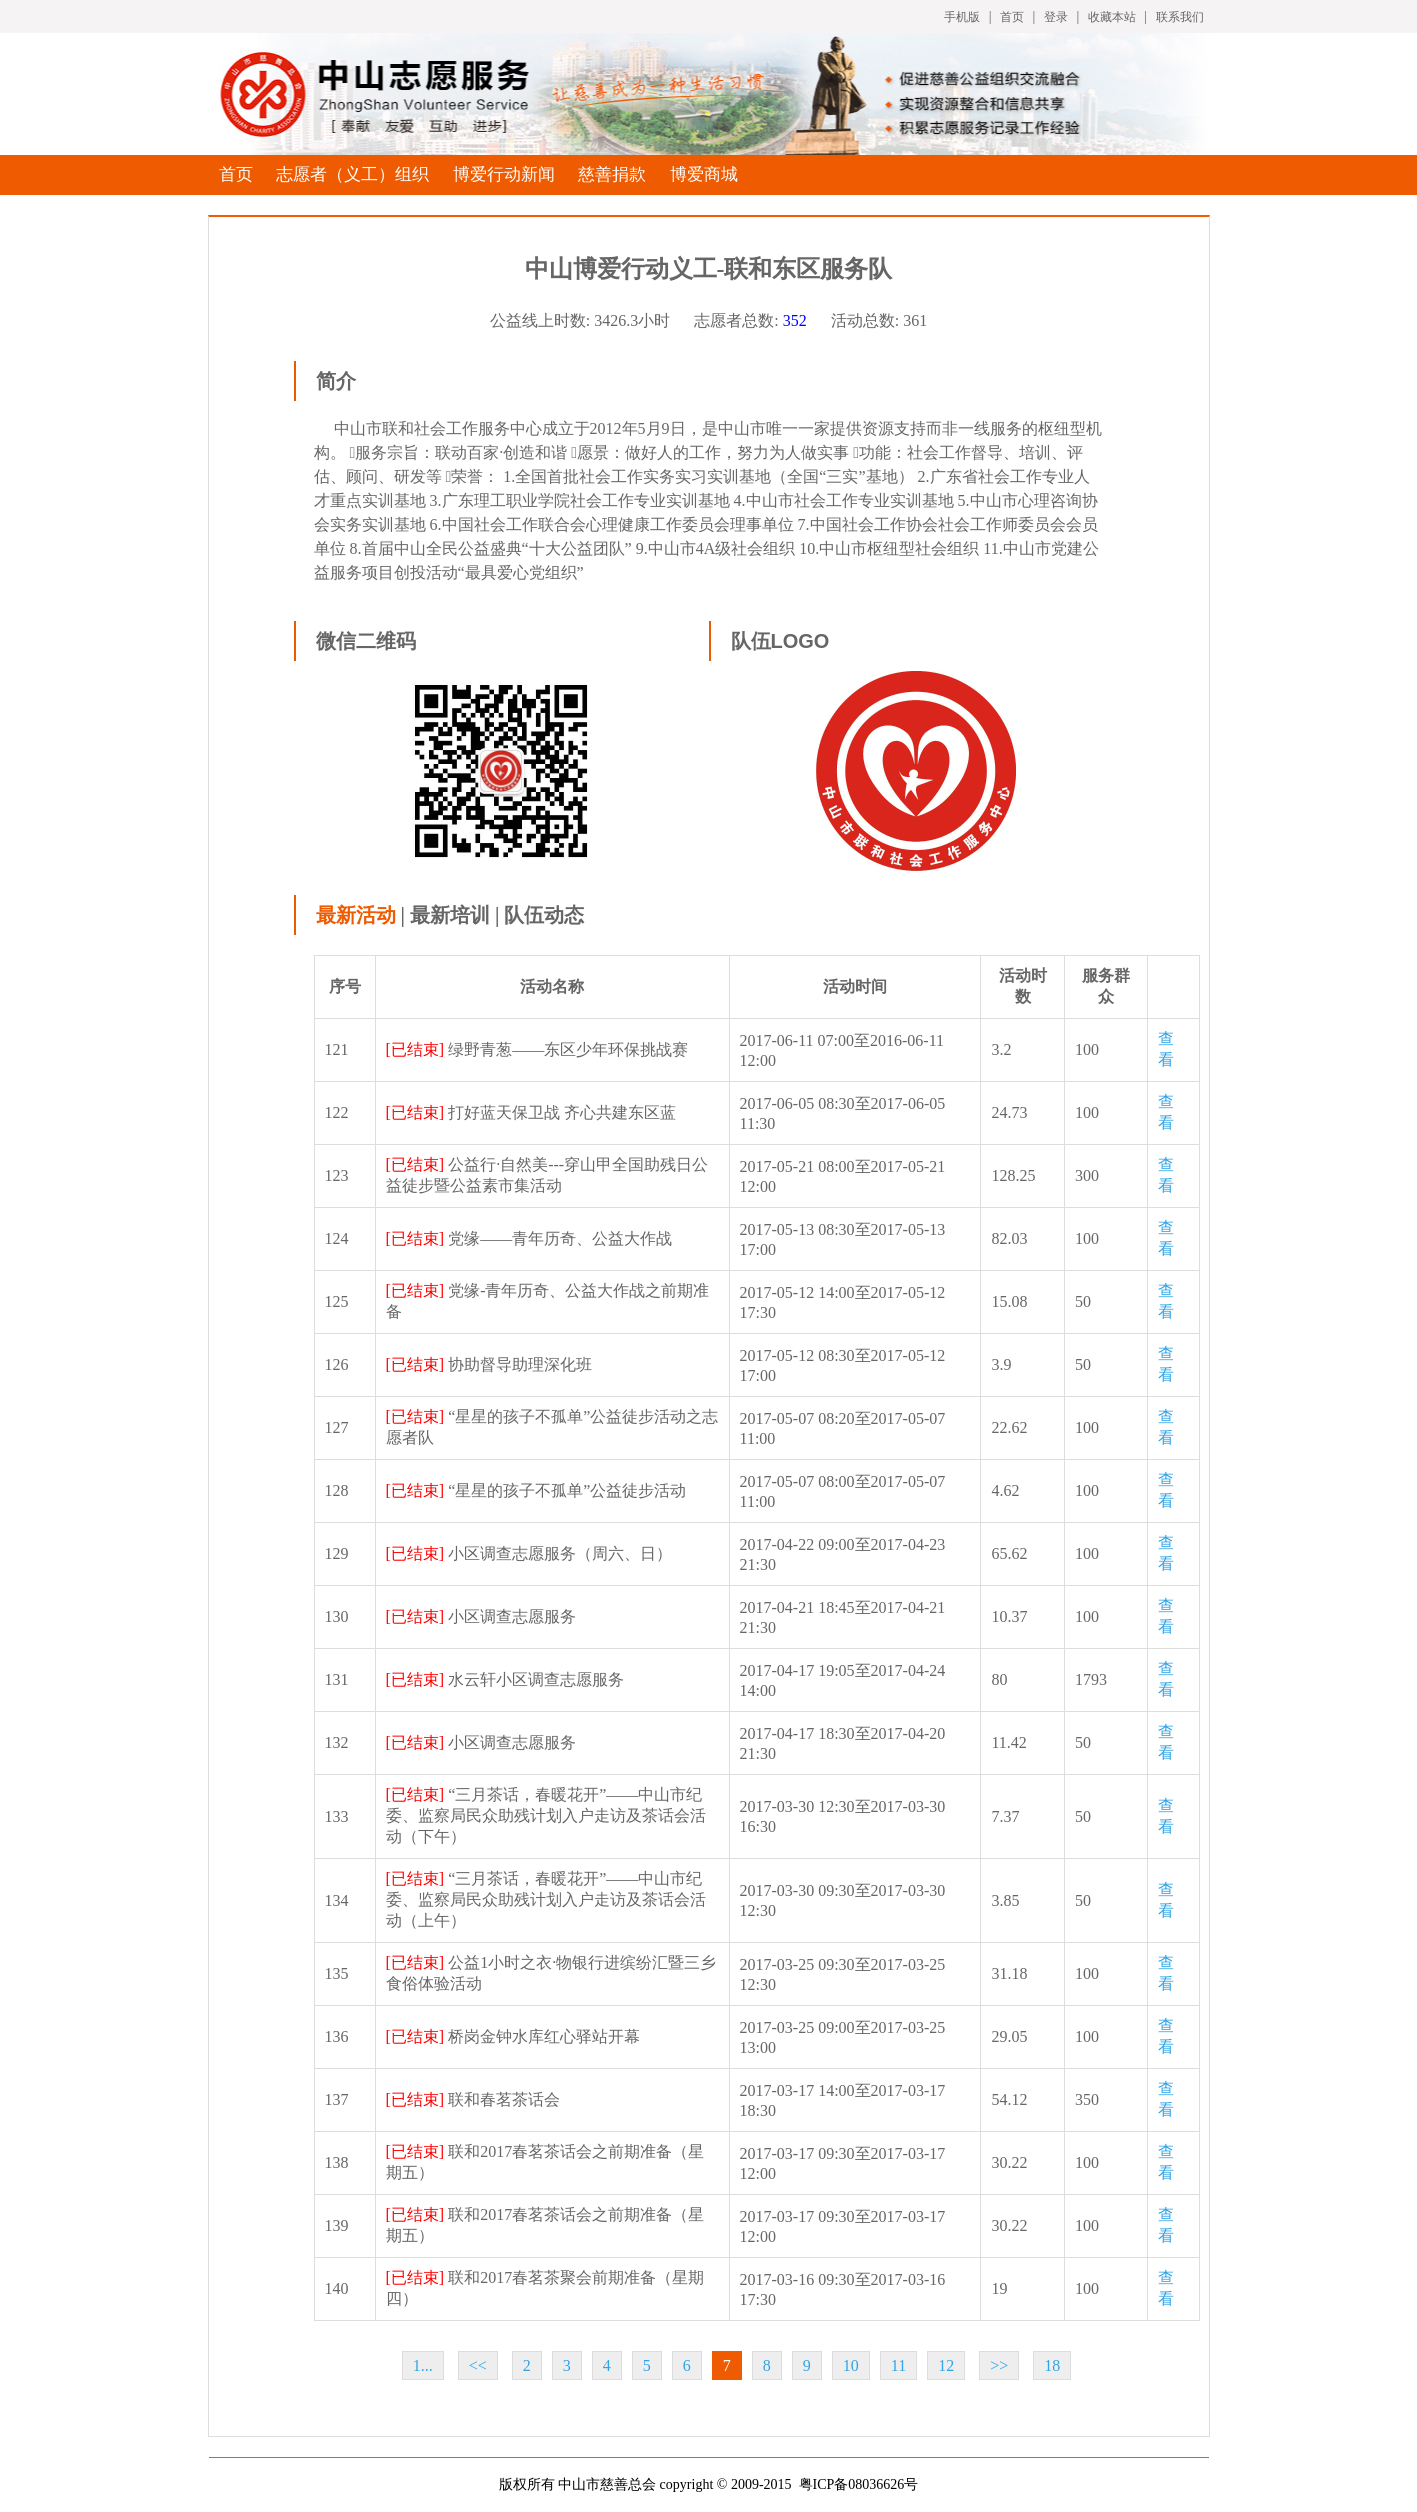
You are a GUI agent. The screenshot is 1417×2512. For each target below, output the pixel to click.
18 (1052, 2365)
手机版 (962, 17)
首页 (1012, 17)
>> (999, 2365)
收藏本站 (1112, 17)
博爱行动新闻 (504, 174)
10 (851, 2365)
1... (423, 2365)
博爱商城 (704, 174)
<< (478, 2365)
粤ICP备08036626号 (859, 2484)
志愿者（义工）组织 (352, 174)
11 (898, 2365)
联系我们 (1180, 17)
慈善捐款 (612, 174)
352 (795, 320)
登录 (1056, 17)
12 (946, 2365)
